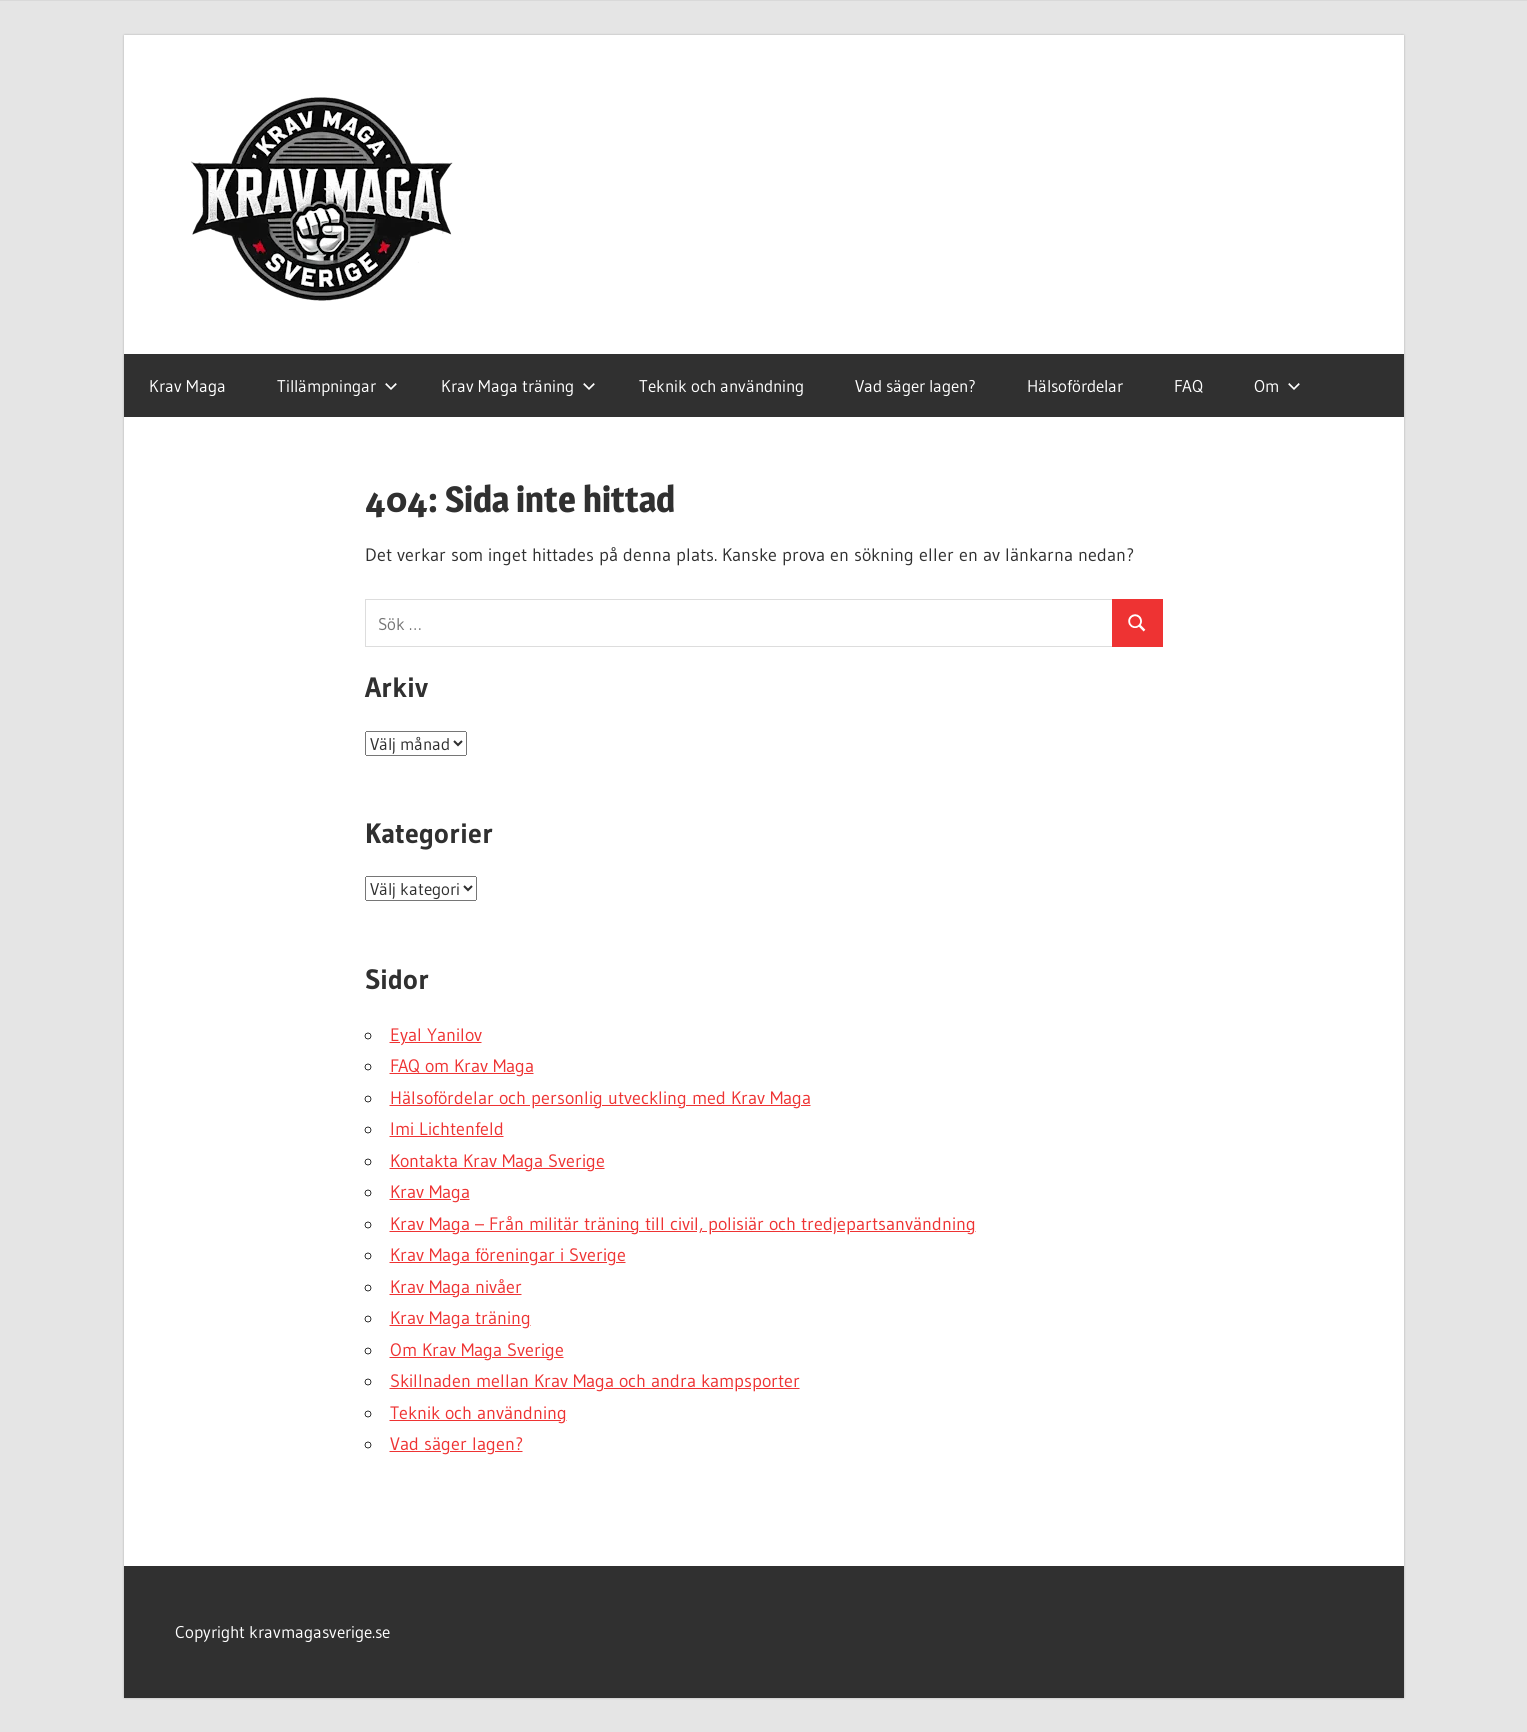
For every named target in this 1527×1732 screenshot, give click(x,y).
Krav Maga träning (518, 385)
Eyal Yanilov (436, 1035)
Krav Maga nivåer (456, 1287)
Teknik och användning (721, 385)
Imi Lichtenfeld (447, 1129)
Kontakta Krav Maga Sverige (497, 1161)
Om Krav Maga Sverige (477, 1350)
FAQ (1188, 385)
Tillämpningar (337, 385)
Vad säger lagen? (915, 385)
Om (1277, 385)
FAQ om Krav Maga (462, 1066)
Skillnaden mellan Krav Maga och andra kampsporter (595, 1381)
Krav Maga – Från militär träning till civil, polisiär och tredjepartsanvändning (683, 1224)
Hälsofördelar (1075, 385)
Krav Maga (187, 385)
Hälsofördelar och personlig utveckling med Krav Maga (600, 1098)
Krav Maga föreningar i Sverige (508, 1255)
